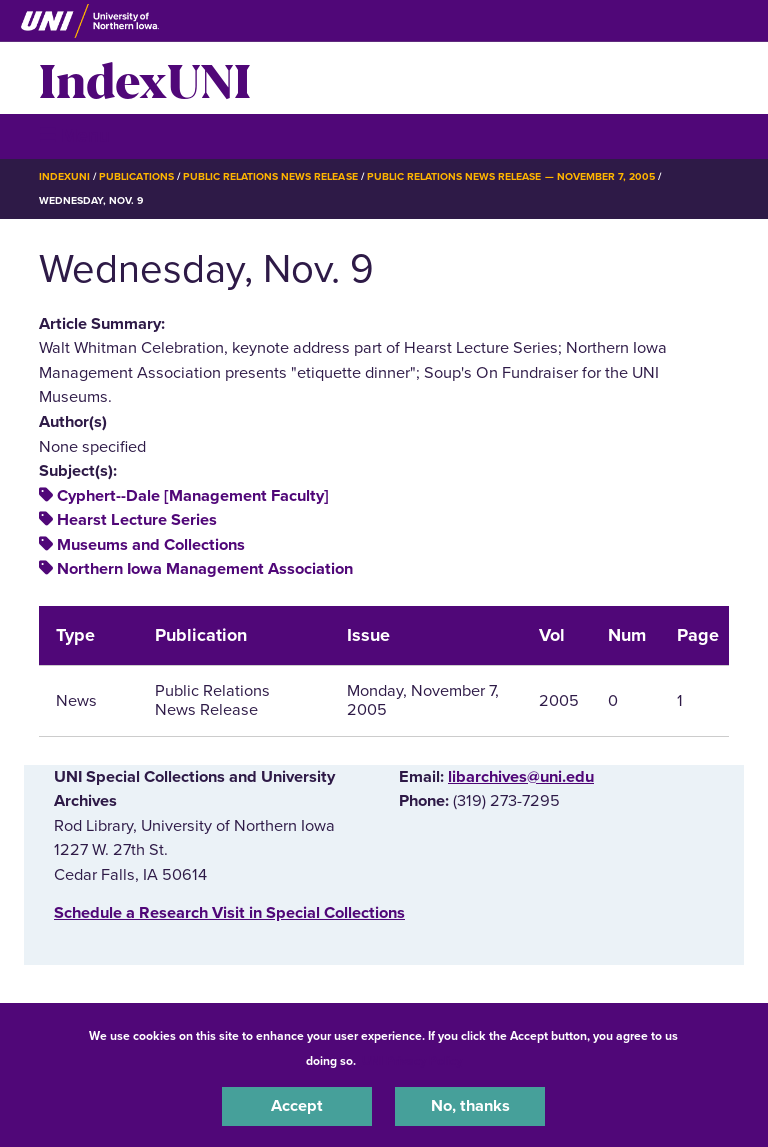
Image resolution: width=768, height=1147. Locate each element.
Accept (297, 1106)
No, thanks (470, 1106)
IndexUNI (145, 78)
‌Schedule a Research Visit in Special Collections (229, 913)
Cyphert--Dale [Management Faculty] (193, 496)
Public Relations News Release (270, 176)
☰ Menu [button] (74, 135)
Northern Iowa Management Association (205, 569)
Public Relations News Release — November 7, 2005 (511, 176)
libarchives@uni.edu (521, 777)
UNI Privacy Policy (412, 1061)
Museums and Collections (151, 545)
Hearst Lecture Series (137, 520)
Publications (136, 176)
